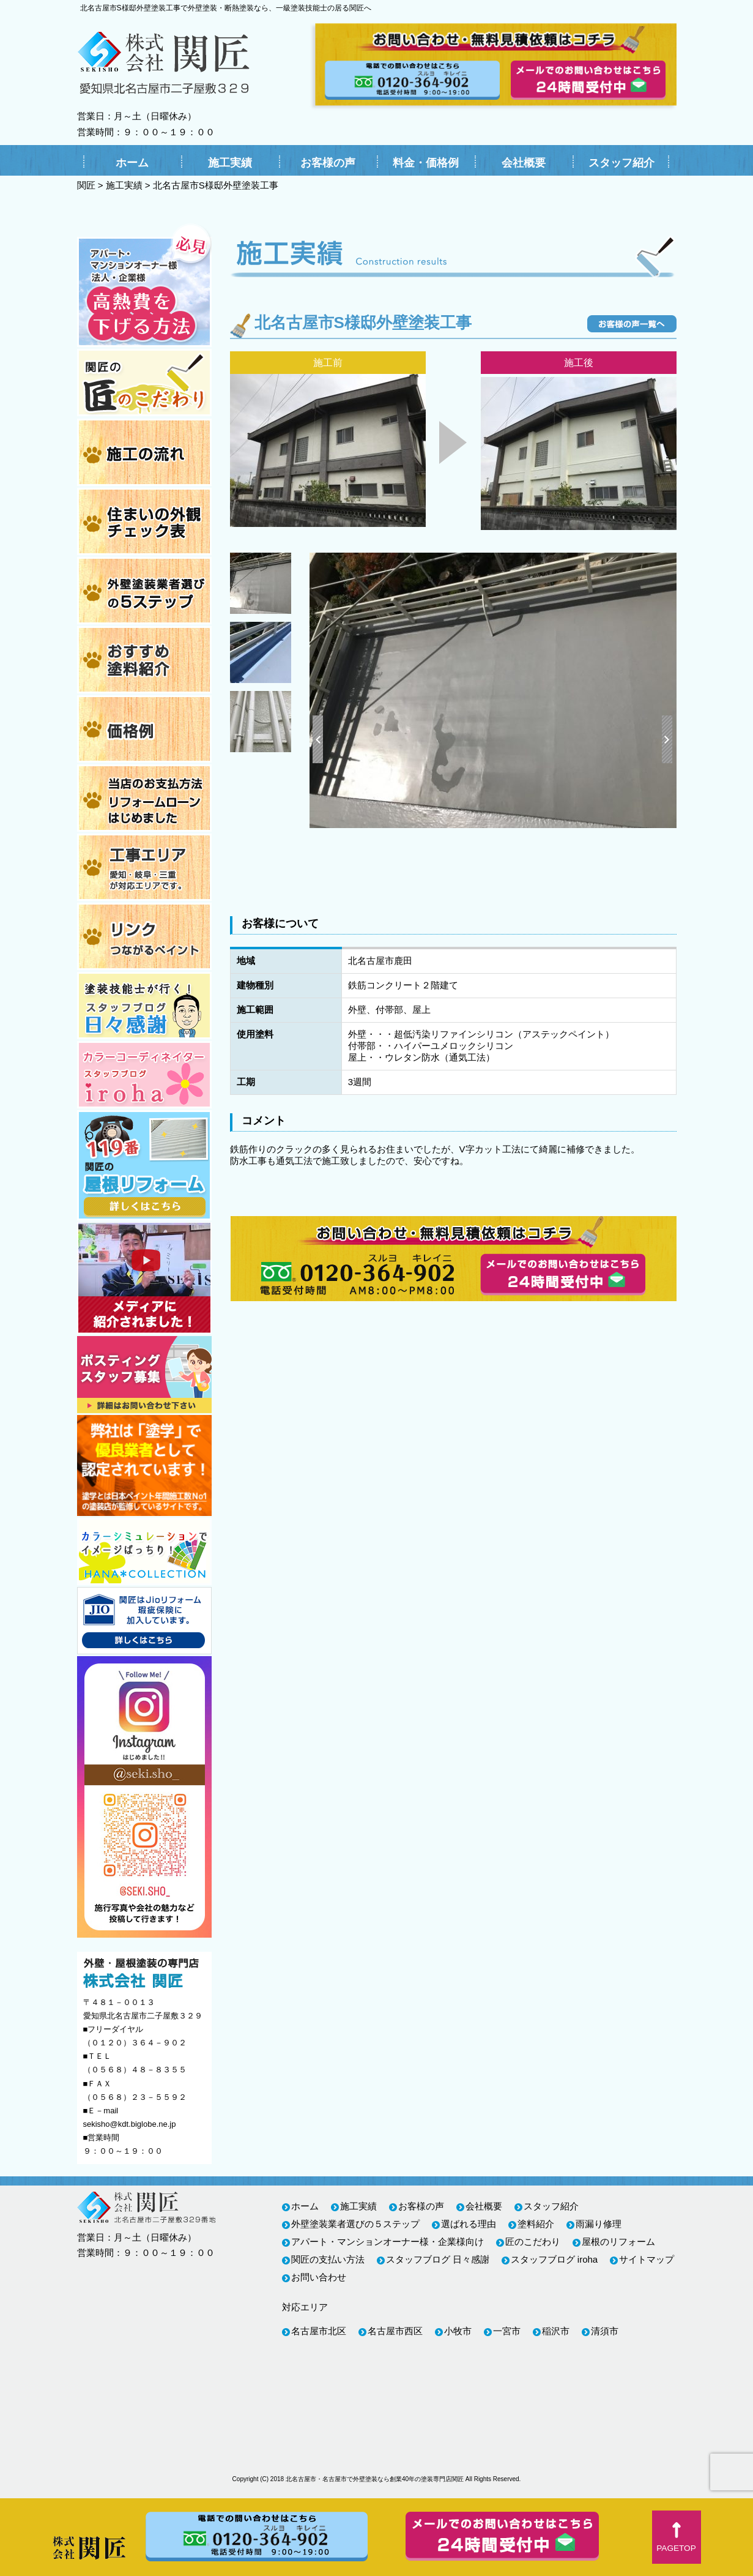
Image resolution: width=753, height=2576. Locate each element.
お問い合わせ (318, 2277)
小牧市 (458, 2331)
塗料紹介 (535, 2224)
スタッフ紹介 (621, 163)
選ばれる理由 (468, 2224)
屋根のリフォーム (618, 2241)
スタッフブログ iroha (554, 2259)
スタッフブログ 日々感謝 (437, 2259)
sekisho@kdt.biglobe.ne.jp (129, 2124)
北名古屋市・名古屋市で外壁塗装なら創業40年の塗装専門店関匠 (375, 2479)
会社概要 (524, 163)
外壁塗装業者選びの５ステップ (355, 2224)
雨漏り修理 (598, 2224)
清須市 (604, 2331)
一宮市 (507, 2331)
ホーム (132, 163)
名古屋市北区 (318, 2331)
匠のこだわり (532, 2241)
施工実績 (230, 163)
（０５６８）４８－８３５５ (135, 2069)
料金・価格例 (426, 163)
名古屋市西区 (395, 2331)
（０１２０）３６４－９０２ (135, 2042)
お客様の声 (327, 163)
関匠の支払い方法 (328, 2259)
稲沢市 (555, 2331)
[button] (676, 2537)
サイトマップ (646, 2259)
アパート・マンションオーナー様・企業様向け (387, 2241)
